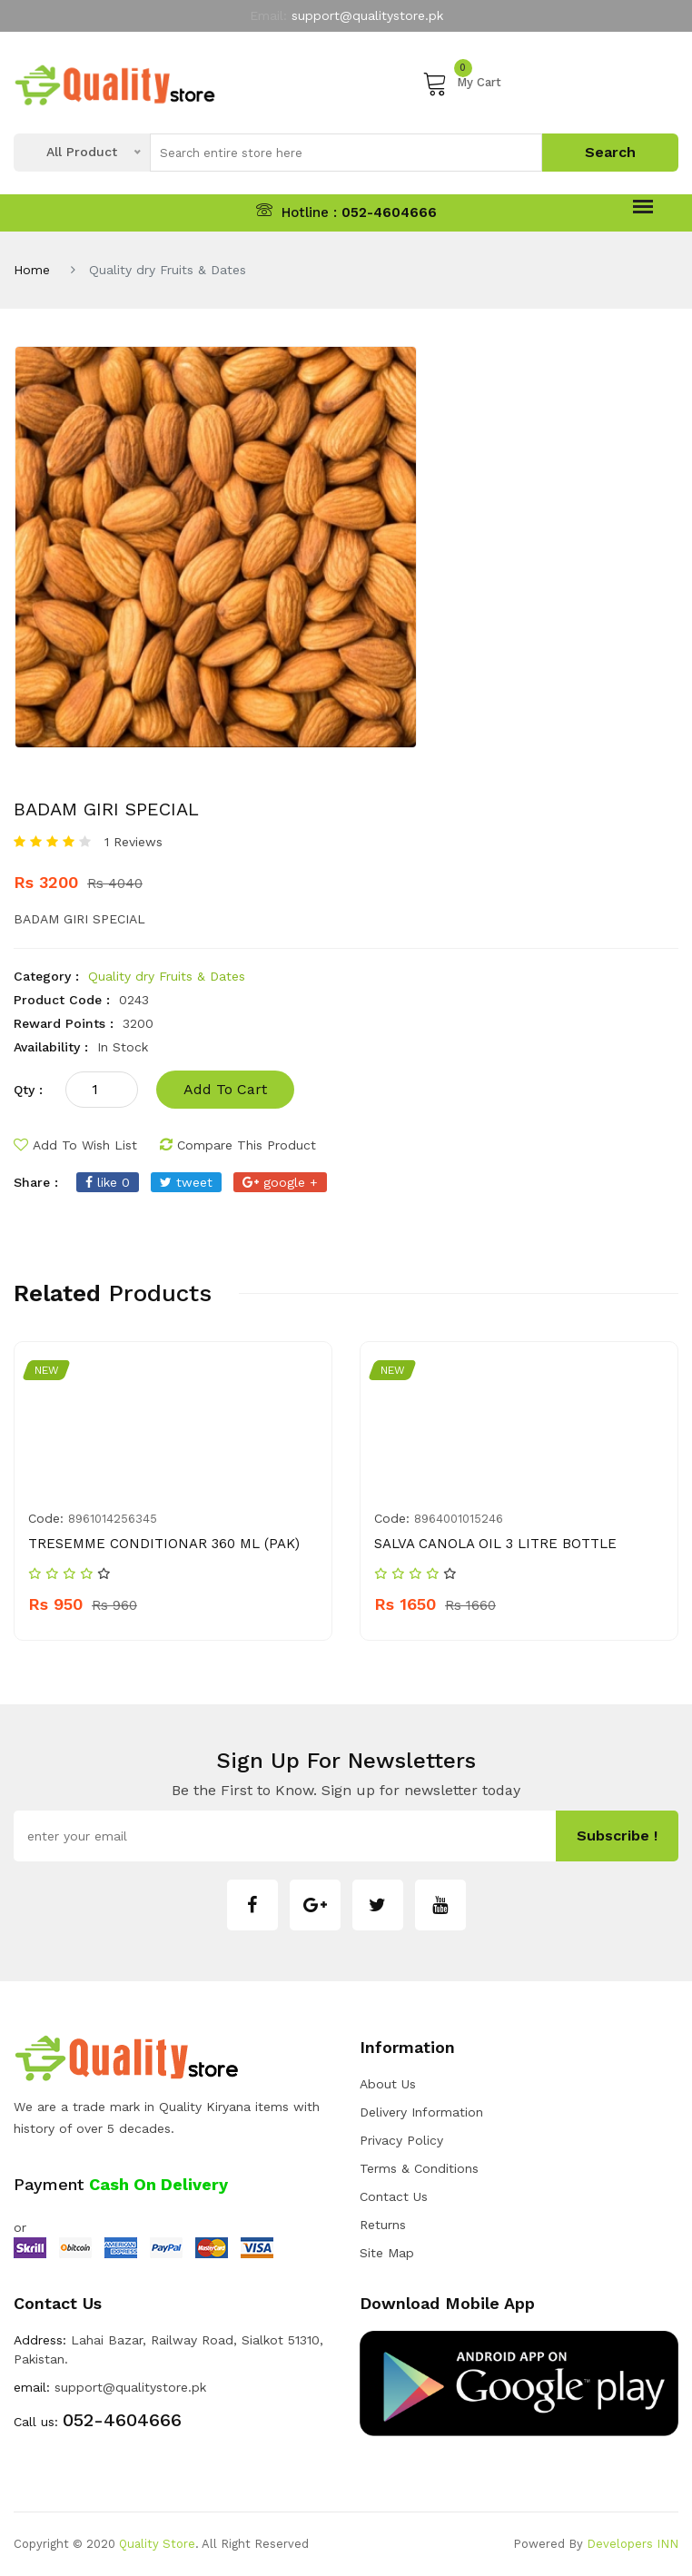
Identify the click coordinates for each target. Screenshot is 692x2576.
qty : (28, 1089)
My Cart (461, 82)
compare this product (238, 1145)
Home (32, 269)
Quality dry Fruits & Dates (166, 976)
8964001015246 (458, 1518)
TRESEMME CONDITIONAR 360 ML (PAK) (164, 1543)
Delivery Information (421, 2112)
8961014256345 (112, 1518)
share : (36, 1182)
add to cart (225, 1089)
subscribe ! (617, 1835)
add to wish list (75, 1145)
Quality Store (157, 2544)
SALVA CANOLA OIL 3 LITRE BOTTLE (495, 1543)
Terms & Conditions (419, 2168)
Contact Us (394, 2196)
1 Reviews (133, 841)
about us (388, 2084)
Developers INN (632, 2544)
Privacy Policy (401, 2140)
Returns (383, 2224)
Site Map (387, 2252)
